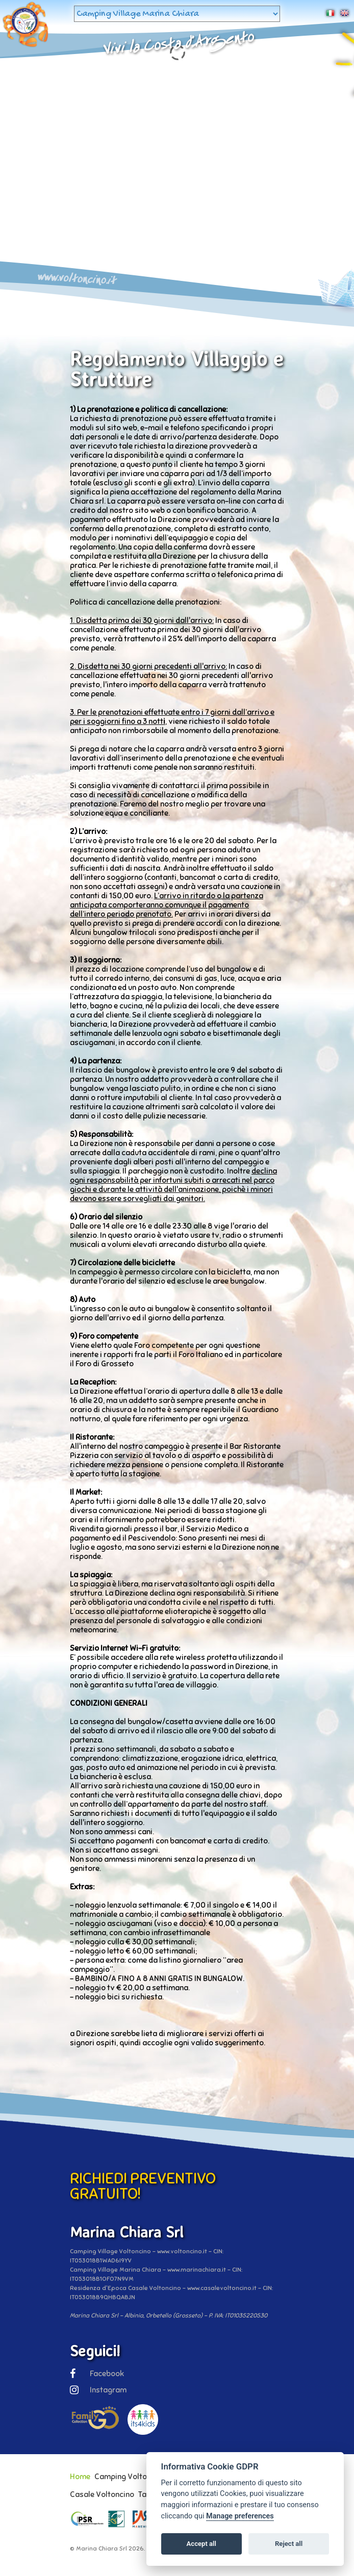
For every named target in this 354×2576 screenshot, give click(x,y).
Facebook (97, 2373)
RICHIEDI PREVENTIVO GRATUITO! (143, 2186)
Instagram (98, 2390)
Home (80, 2476)
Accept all (201, 2543)
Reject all (288, 2543)
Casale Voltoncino (102, 2494)
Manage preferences (240, 2516)
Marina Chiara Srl (101, 2548)
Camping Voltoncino (130, 2476)
